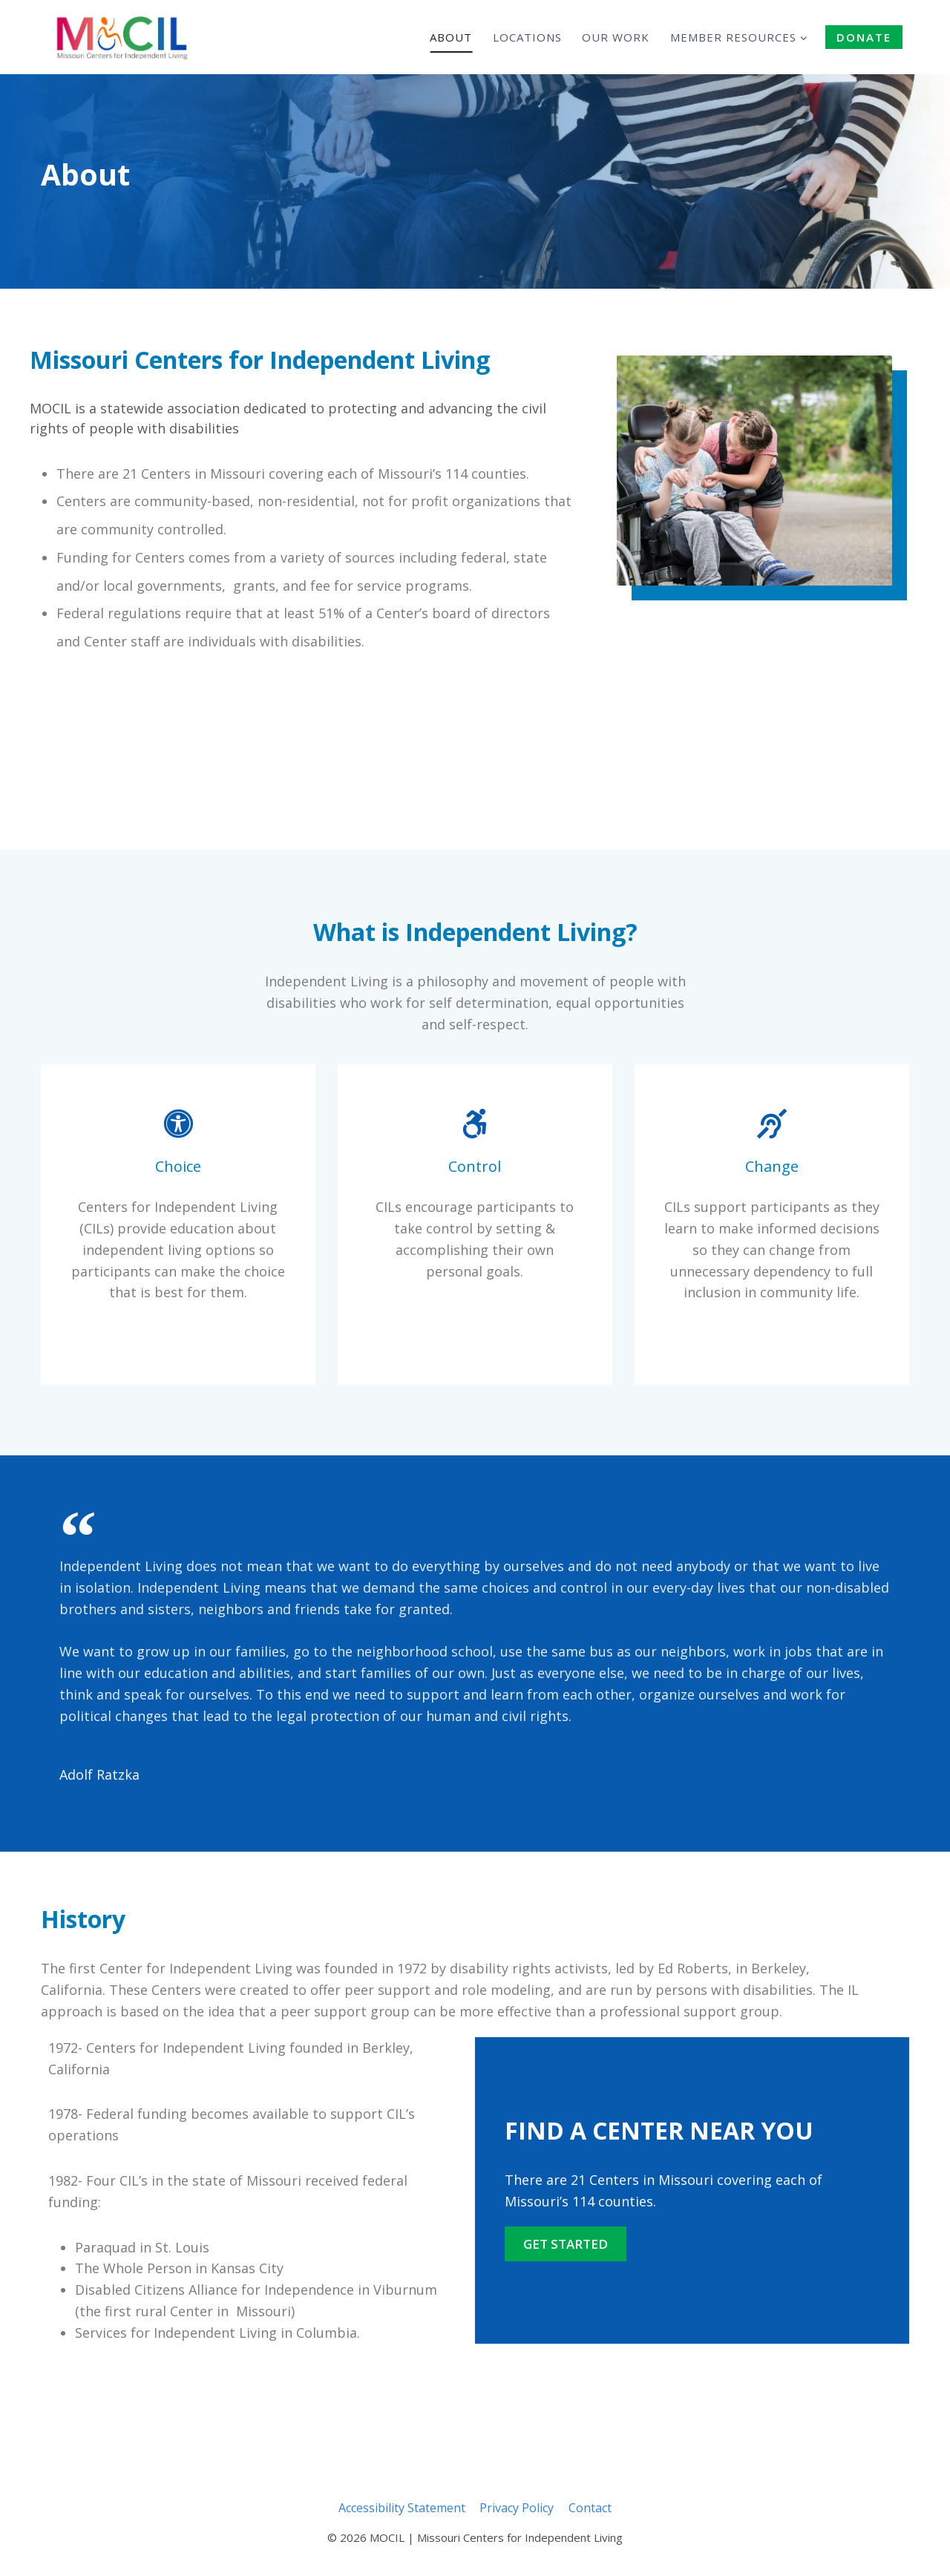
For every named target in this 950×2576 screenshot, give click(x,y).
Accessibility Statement (401, 2508)
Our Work (615, 37)
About (451, 37)
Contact (590, 2508)
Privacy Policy (516, 2508)
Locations (527, 37)
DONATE (863, 37)
